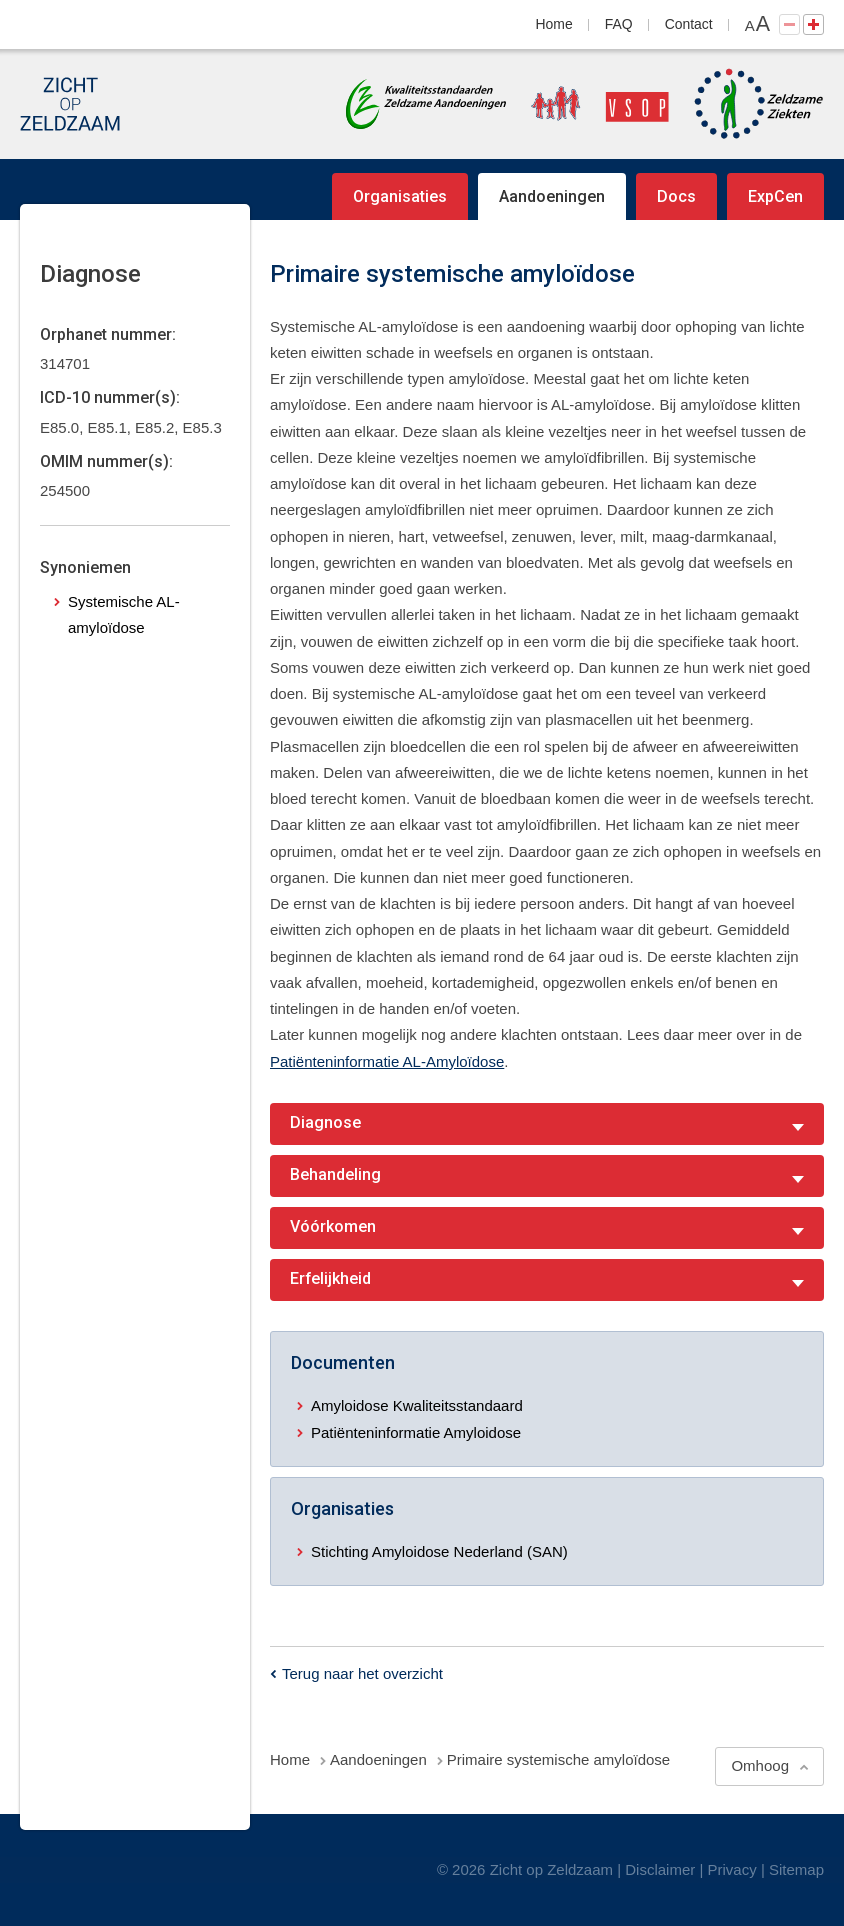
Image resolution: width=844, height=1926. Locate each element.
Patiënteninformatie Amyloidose (416, 1432)
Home (554, 24)
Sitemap (796, 1869)
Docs (676, 196)
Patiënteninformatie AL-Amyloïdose (387, 1061)
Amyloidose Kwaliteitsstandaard (417, 1405)
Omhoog (760, 1765)
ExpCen (775, 196)
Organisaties (400, 196)
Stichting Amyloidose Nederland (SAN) (439, 1551)
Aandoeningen (552, 196)
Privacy (732, 1869)
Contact (689, 24)
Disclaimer (660, 1869)
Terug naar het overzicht (362, 1673)
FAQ (619, 24)
